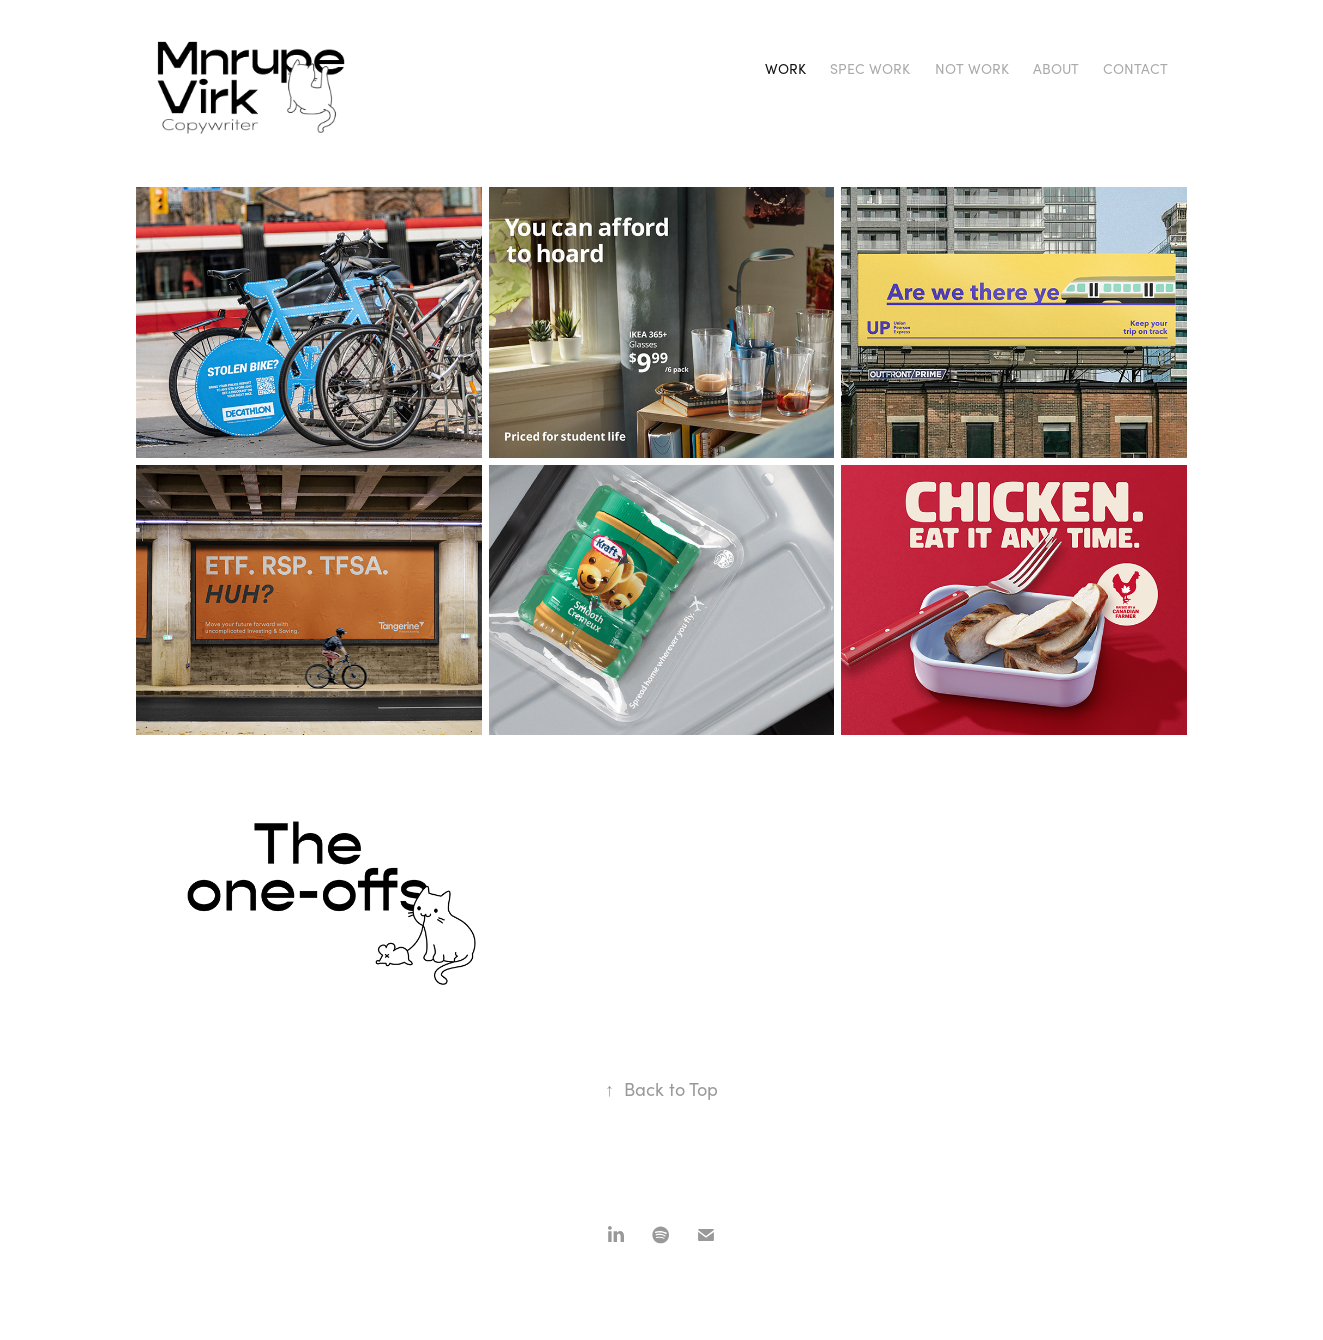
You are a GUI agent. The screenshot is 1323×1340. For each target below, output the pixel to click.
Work (785, 68)
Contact (1135, 68)
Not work (972, 68)
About (1056, 68)
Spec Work (870, 68)
